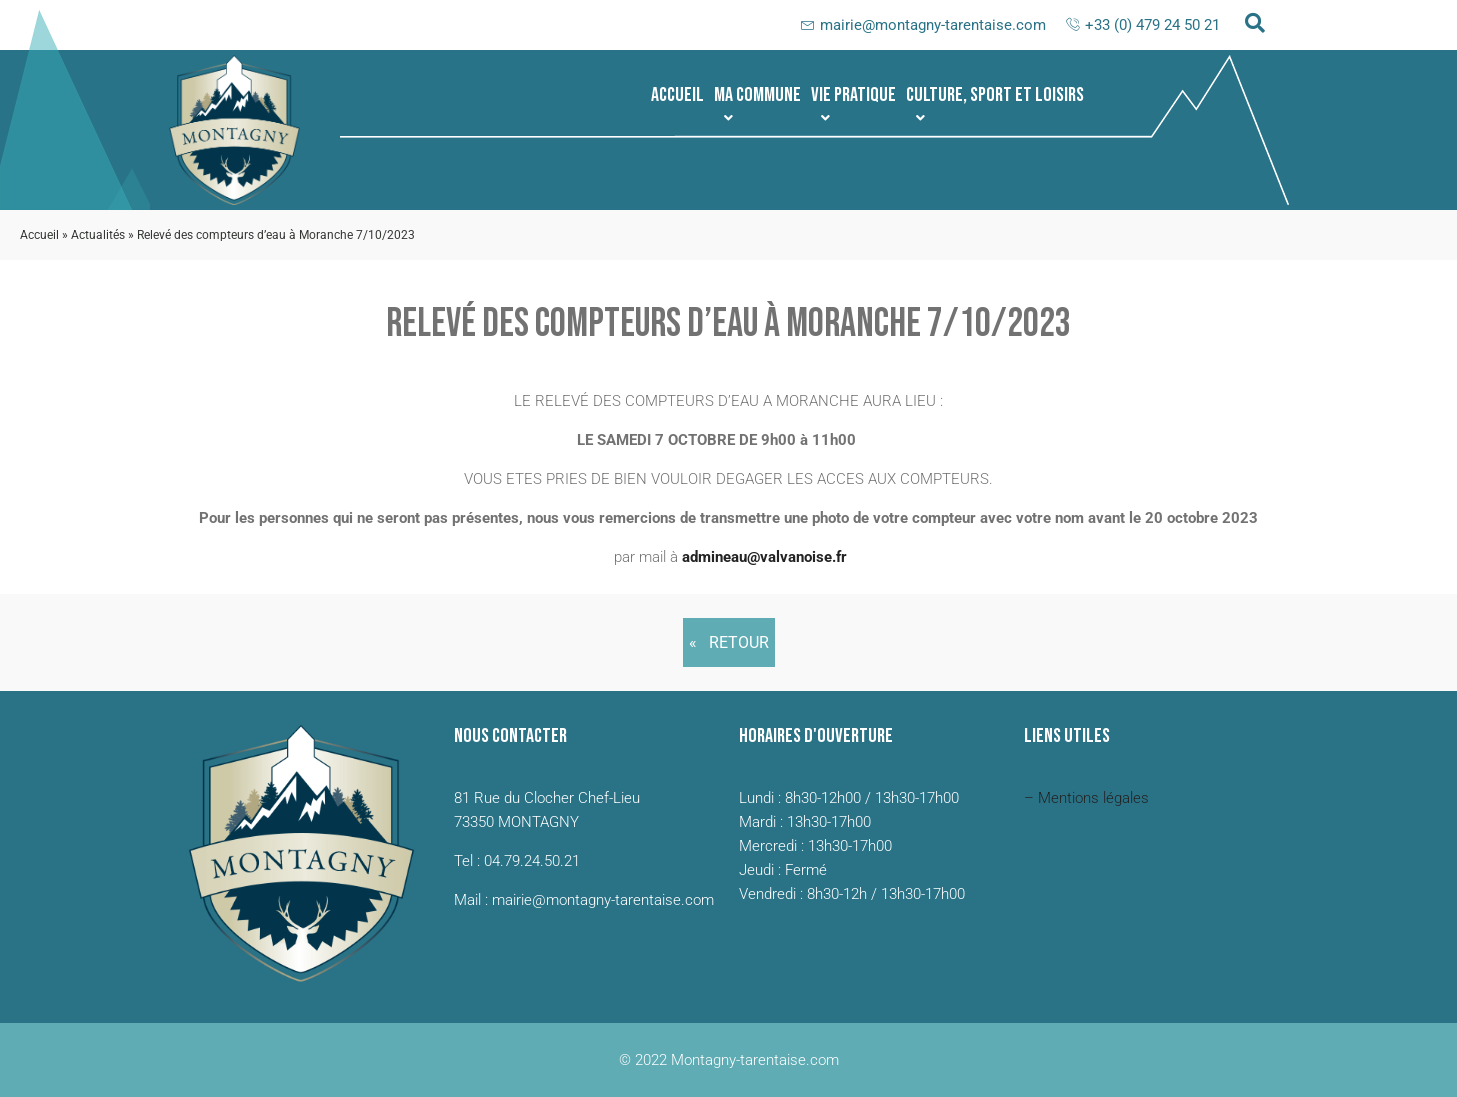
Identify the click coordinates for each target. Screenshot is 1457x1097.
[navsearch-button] (1255, 25)
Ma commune (757, 104)
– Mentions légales (1086, 798)
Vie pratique (853, 104)
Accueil (677, 95)
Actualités (98, 235)
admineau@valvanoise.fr (764, 557)
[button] (757, 95)
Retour (739, 642)
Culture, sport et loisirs (995, 104)
